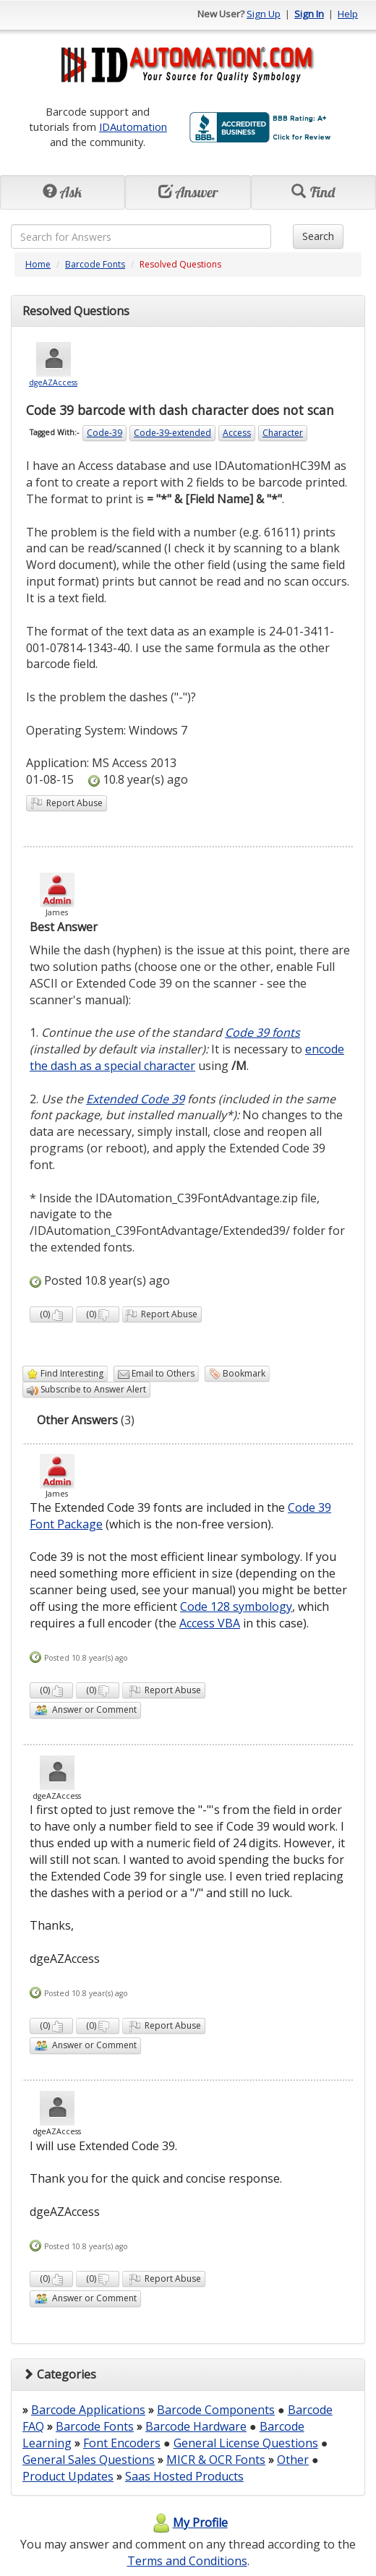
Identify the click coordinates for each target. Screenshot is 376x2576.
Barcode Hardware (196, 2426)
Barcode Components (216, 2410)
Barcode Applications (88, 2410)
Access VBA (209, 1623)
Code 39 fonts (262, 1032)
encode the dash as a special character (187, 1057)
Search (318, 236)
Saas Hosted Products (184, 2476)
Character (282, 433)
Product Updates (68, 2476)
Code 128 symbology (236, 1606)
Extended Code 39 (135, 1099)
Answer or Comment (85, 1710)
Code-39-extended (172, 433)
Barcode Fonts (95, 264)
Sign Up (264, 13)
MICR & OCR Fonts (215, 2460)
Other (293, 2460)
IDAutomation (133, 126)
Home (38, 264)
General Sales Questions (88, 2460)
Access (237, 433)
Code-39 (104, 433)
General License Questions (246, 2443)
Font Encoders (122, 2443)
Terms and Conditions (187, 2561)
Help (348, 13)
